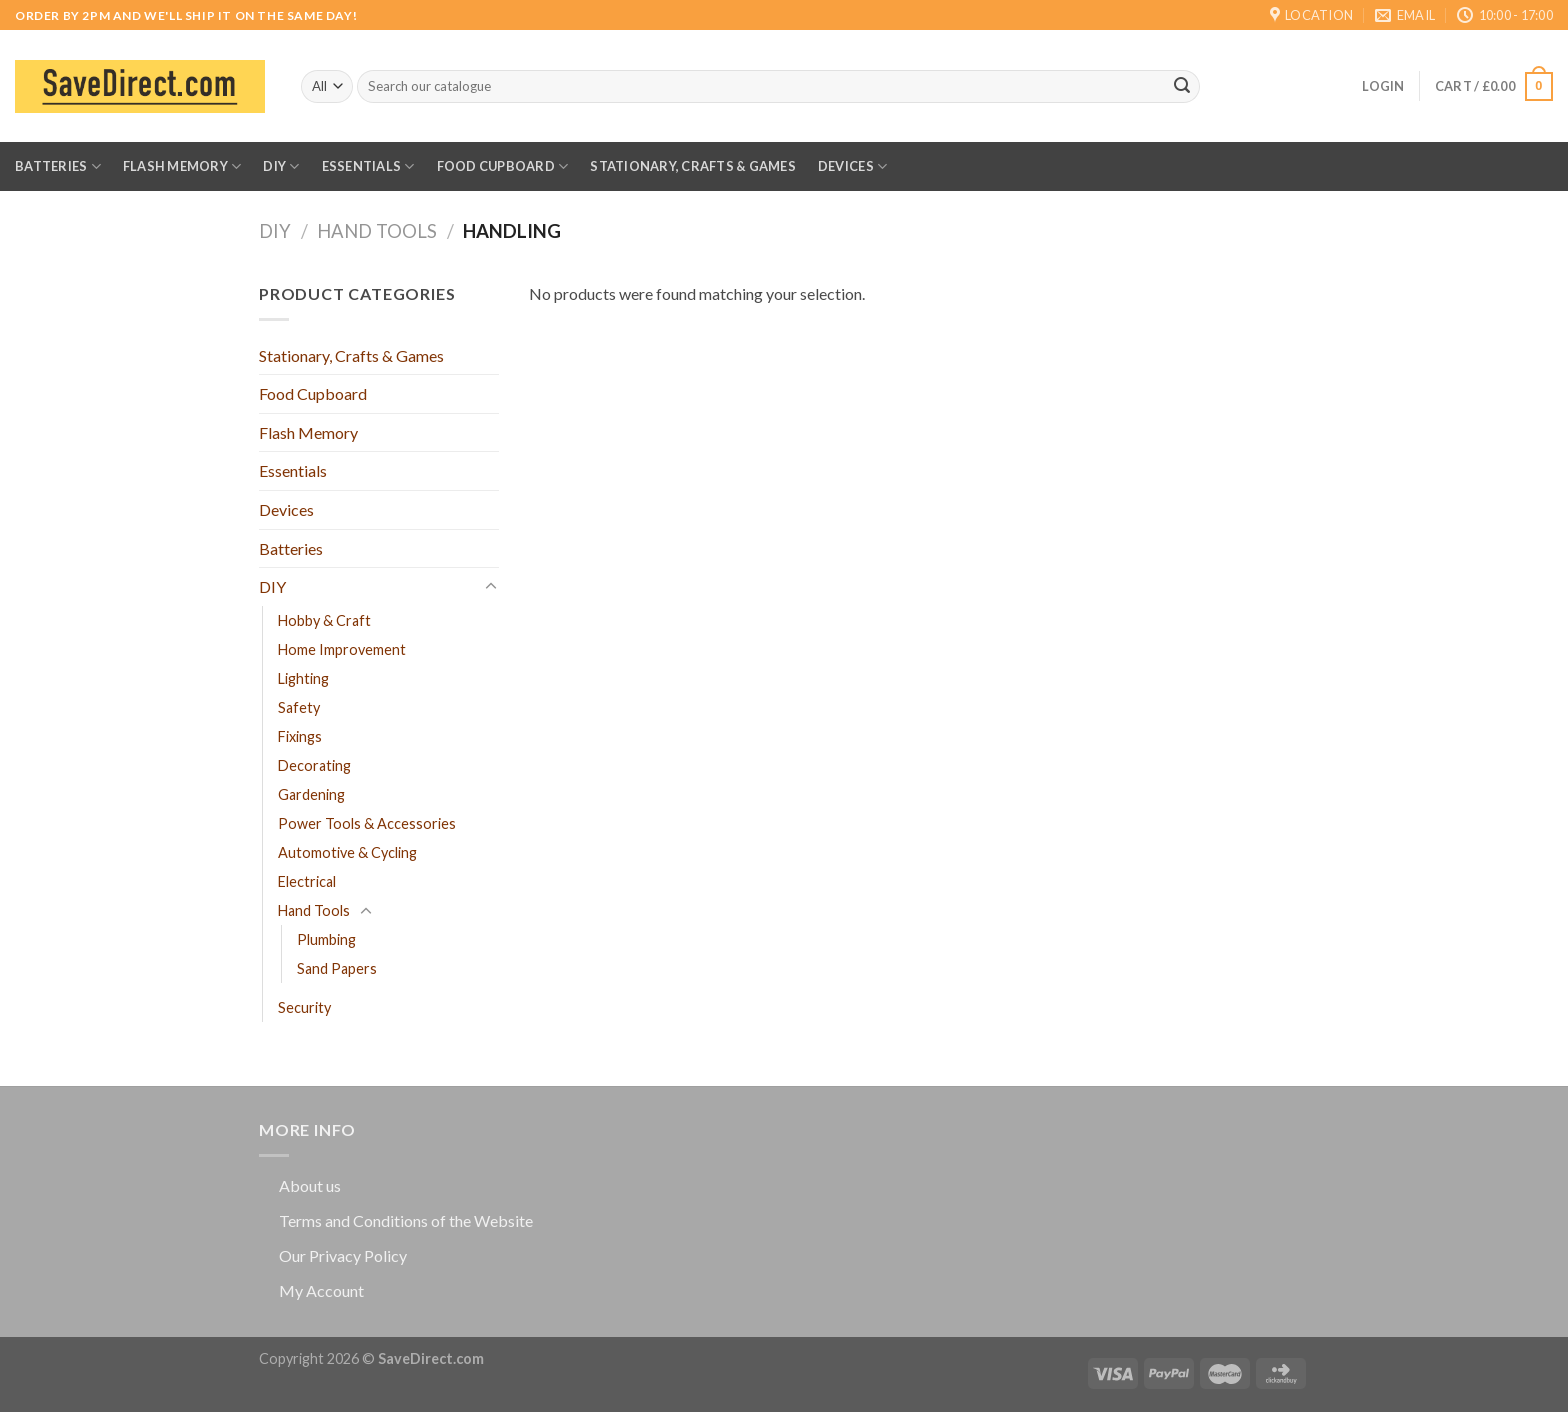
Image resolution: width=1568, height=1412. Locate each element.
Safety (299, 707)
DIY (281, 166)
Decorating (314, 765)
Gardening (311, 794)
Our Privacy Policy (343, 1255)
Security (304, 1007)
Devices (852, 166)
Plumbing (326, 939)
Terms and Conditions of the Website (406, 1220)
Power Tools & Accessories (367, 823)
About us (310, 1185)
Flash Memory (182, 166)
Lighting (303, 678)
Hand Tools (377, 231)
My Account (321, 1290)
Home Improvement (342, 649)
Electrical (307, 881)
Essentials (368, 166)
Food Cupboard (503, 166)
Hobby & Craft (324, 620)
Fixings (300, 736)
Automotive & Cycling (347, 852)
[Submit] (1182, 87)
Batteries (58, 166)
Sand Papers (337, 968)
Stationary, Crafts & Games (693, 166)
